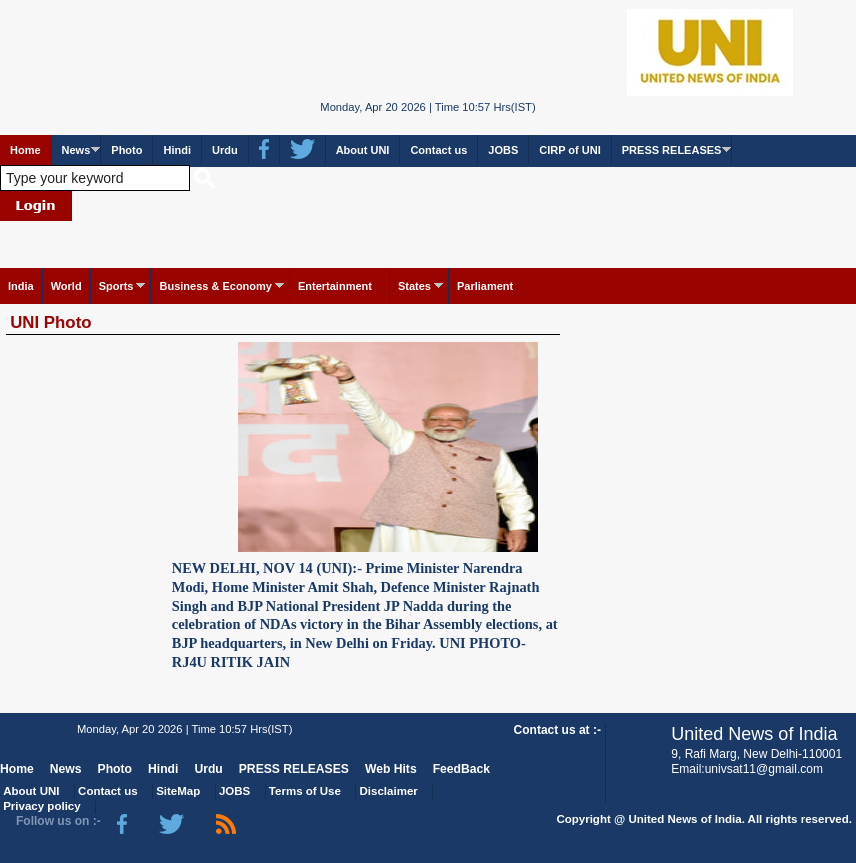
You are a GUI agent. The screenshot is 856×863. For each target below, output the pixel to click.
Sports (116, 286)
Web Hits (391, 769)
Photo (126, 150)
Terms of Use (305, 791)
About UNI (363, 150)
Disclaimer (389, 791)
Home (25, 150)
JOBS (503, 150)
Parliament (485, 286)
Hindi (177, 150)
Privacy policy (41, 806)
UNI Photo (50, 322)
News (76, 150)
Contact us (438, 150)
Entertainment (335, 286)
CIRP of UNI (570, 150)
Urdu (225, 150)
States (414, 286)
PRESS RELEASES (672, 150)
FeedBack (461, 769)
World (66, 286)
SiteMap (178, 791)
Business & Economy (215, 286)
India (21, 286)
